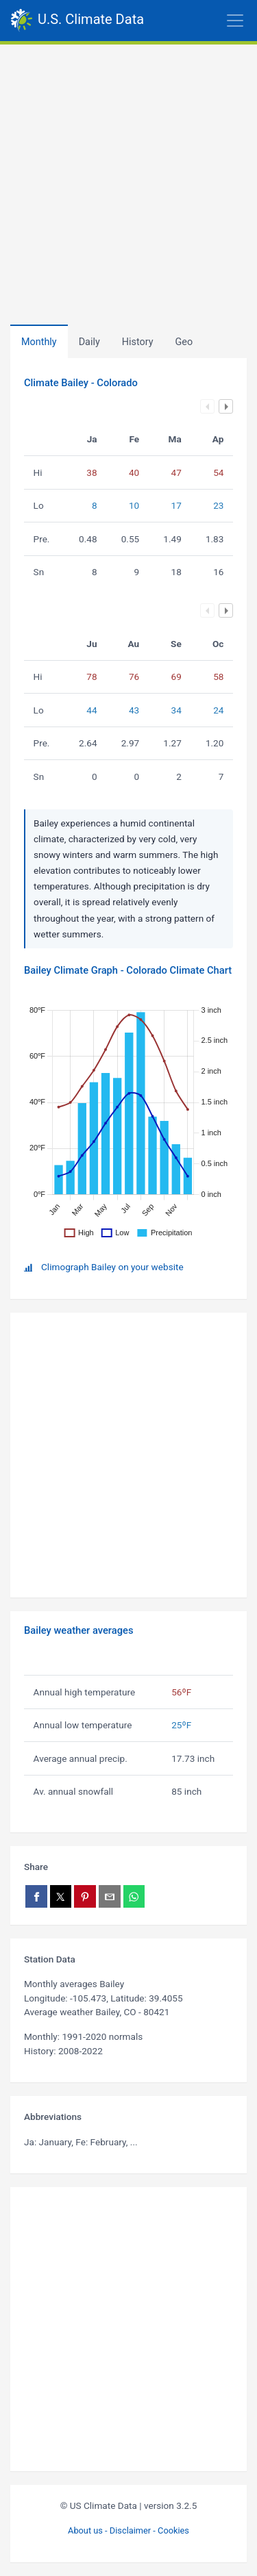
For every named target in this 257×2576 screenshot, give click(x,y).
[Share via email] (110, 1896)
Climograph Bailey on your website (112, 1266)
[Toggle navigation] (200, 20)
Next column (226, 406)
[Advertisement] (128, 179)
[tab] (137, 342)
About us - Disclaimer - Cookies (128, 2530)
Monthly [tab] (39, 342)
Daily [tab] (89, 342)
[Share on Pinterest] (85, 1896)
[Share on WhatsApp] (134, 1896)
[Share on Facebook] (36, 1896)
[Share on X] (61, 1896)
